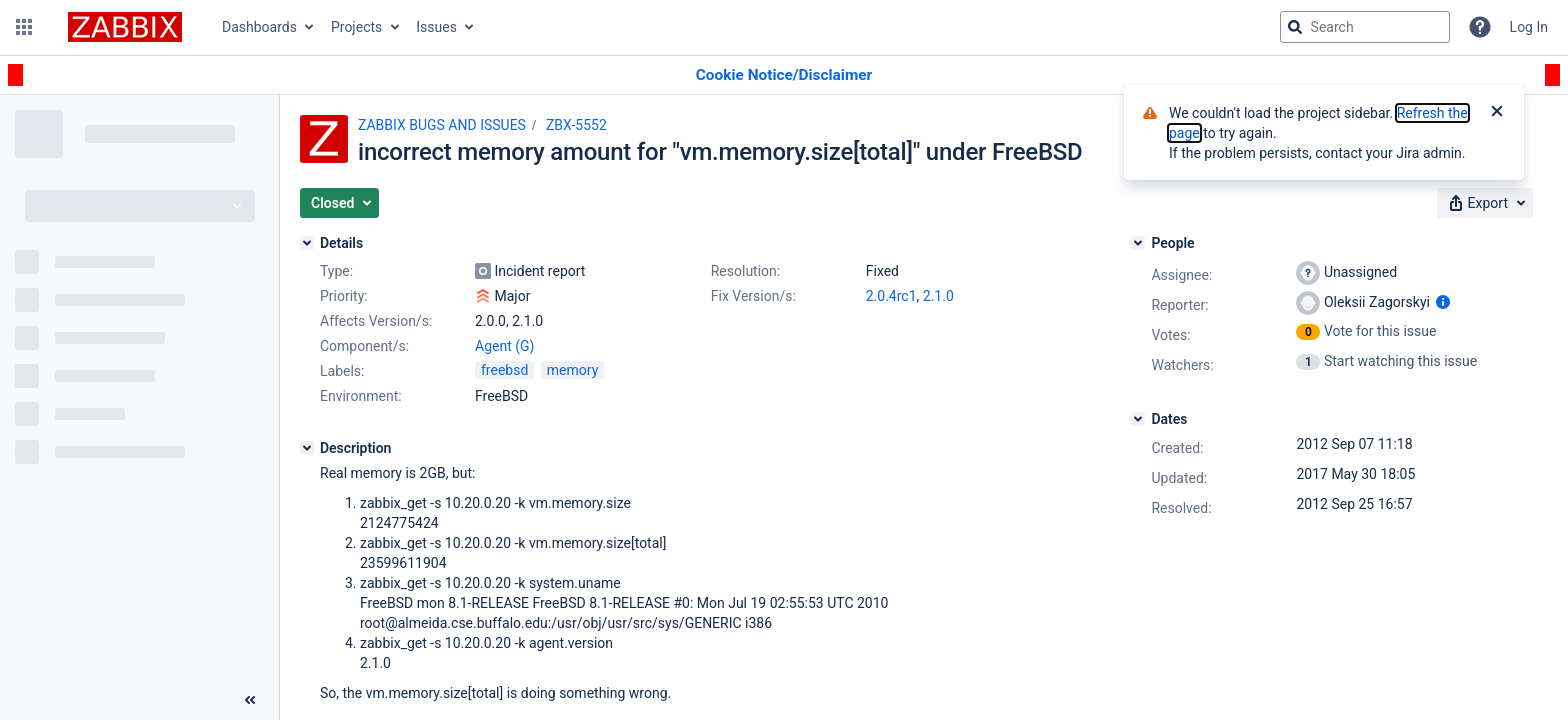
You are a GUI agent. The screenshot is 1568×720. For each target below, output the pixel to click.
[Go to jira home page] (125, 27)
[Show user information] (1443, 302)
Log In (1529, 27)
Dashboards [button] (259, 27)
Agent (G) (504, 346)
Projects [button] (356, 27)
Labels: (342, 371)
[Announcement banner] (784, 75)
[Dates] (1138, 419)
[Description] (307, 448)
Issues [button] (436, 27)
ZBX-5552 (576, 125)
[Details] (307, 243)
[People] (1138, 243)
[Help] (1480, 27)
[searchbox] (1365, 27)
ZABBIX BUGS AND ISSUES (442, 125)
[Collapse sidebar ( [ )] (250, 700)
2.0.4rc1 (891, 296)
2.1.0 (938, 296)
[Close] (1497, 113)
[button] (24, 27)
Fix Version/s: (753, 296)
